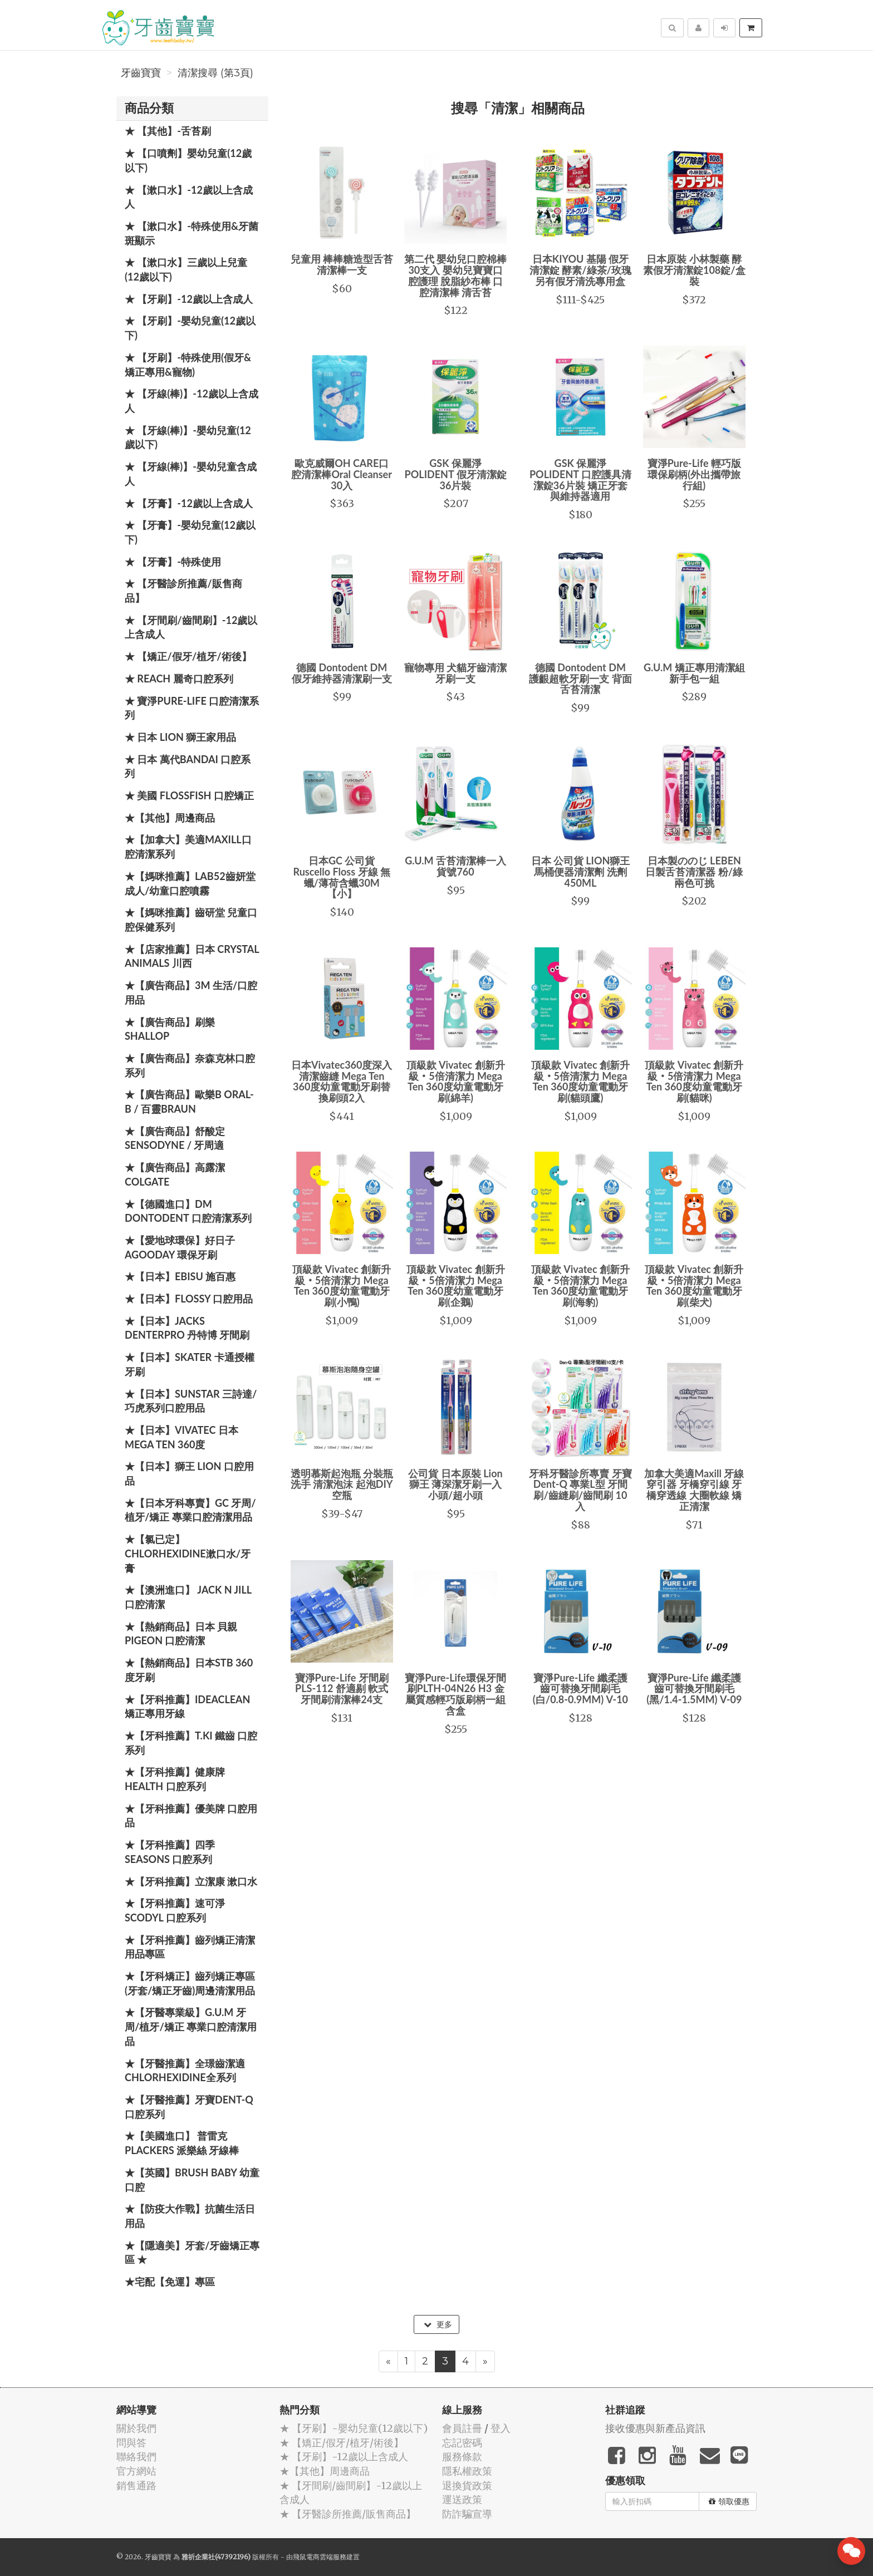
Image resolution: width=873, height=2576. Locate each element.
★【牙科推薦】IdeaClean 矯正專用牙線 (187, 1706)
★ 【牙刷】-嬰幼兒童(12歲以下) (190, 327)
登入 (501, 2428)
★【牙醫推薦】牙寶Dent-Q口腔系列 (189, 2106)
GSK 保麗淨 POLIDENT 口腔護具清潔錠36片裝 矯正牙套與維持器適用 (580, 479)
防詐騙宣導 (467, 2514)
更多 (438, 2324)
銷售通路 (136, 2485)
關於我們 (136, 2428)
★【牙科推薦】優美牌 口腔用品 (191, 1815)
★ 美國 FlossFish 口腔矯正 (189, 795)
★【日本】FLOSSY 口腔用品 (189, 1298)
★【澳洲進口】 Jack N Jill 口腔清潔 (188, 1597)
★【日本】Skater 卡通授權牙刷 (189, 1364)
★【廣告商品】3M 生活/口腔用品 (191, 992)
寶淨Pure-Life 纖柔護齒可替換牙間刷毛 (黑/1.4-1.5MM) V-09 (694, 1689)
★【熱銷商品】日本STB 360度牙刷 (189, 1669)
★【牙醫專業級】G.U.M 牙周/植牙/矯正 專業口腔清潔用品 (191, 2026)
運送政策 (462, 2499)
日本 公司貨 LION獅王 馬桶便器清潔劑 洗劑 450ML (580, 871)
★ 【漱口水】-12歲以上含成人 (189, 197)
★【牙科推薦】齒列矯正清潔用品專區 (190, 1947)
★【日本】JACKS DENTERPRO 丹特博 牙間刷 (187, 1328)
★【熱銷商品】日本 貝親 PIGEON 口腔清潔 (181, 1633)
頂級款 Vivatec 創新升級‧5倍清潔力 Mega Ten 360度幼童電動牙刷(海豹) (580, 1285)
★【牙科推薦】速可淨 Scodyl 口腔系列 (175, 1910)
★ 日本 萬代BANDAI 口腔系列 (188, 766)
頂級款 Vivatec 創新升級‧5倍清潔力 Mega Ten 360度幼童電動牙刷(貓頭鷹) (580, 1081)
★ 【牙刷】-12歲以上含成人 (189, 299)
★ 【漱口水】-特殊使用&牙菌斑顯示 (191, 233)
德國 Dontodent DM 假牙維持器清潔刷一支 (342, 673)
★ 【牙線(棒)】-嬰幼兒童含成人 (191, 473)
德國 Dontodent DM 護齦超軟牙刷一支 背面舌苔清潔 (580, 678)
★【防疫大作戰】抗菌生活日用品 (190, 2216)
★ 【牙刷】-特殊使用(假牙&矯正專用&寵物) (188, 364)
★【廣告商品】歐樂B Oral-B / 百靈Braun (189, 1101)
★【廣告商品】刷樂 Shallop (170, 1029)
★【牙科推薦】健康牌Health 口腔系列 (175, 1779)
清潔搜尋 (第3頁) (215, 73)
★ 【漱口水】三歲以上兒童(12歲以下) (186, 269)
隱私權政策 (467, 2471)
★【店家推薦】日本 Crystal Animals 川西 (192, 956)
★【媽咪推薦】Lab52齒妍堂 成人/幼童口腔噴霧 (190, 883)
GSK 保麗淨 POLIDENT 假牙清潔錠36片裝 (456, 474)
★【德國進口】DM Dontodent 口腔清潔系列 (188, 1211)
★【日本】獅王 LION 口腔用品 (189, 1473)
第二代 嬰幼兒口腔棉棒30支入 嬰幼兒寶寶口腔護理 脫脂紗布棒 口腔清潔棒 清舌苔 (455, 275)
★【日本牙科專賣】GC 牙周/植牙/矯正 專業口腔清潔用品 (190, 1510)
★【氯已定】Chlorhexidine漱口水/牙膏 (188, 1553)
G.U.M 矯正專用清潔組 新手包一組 (694, 673)
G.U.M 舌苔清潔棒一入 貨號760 (455, 866)
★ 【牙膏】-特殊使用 (173, 561)
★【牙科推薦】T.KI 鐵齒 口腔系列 (191, 1742)
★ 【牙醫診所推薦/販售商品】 (183, 590)
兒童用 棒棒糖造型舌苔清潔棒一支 (342, 264)
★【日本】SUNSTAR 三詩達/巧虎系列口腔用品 (191, 1401)
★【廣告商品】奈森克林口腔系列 (190, 1065)
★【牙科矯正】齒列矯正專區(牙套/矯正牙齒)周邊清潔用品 (190, 1983)
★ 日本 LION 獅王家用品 (180, 737)
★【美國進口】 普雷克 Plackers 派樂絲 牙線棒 (182, 2143)
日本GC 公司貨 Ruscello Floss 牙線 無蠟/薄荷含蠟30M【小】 (341, 876)
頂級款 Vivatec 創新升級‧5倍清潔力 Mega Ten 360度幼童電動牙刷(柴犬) (694, 1285)
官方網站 (136, 2471)
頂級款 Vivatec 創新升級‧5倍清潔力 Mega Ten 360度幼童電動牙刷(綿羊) (455, 1081)
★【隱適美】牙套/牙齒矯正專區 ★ (192, 2252)
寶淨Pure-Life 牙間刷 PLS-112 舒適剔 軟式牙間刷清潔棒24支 (342, 1689)
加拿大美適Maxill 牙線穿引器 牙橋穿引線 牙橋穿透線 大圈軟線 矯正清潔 (694, 1489)
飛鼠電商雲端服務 (319, 2557)
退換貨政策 (467, 2485)
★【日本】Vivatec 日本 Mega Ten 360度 (181, 1437)
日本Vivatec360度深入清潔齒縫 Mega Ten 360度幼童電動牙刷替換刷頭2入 (342, 1081)
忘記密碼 (462, 2442)
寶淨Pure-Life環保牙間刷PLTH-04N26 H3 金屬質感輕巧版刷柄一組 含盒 (455, 1694)
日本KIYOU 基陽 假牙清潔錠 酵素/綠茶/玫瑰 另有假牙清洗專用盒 (580, 270)
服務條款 (462, 2456)
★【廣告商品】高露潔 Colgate (175, 1174)
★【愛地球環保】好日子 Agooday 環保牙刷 (180, 1247)
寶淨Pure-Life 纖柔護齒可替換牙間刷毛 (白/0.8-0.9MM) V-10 (580, 1689)
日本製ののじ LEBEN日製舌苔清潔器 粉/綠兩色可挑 (694, 871)
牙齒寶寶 (141, 73)
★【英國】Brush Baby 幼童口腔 (192, 2179)
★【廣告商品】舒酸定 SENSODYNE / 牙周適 (175, 1138)
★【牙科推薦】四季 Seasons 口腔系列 (170, 1851)
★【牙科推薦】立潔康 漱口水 (191, 1881)
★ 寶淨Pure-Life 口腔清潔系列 (192, 708)
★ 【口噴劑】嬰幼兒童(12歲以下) (188, 160)
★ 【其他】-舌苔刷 (168, 131)
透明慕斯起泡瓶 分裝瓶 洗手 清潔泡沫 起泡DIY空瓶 (342, 1484)
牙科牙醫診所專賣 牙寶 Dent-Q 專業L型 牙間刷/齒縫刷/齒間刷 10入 (580, 1489)
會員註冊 (462, 2428)
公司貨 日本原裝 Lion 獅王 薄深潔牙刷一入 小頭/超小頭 (455, 1484)
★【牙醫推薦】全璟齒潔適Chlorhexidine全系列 (185, 2070)
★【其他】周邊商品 (170, 818)
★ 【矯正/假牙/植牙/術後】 (188, 656)
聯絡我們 (136, 2456)
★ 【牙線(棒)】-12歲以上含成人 (191, 400)
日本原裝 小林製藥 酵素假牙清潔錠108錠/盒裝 (694, 270)
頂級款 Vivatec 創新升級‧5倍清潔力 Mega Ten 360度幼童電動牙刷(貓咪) (694, 1081)
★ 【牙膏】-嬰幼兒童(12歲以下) (190, 532)
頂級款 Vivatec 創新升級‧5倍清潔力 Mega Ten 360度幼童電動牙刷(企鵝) (455, 1285)
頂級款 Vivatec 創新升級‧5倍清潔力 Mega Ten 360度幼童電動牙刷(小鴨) (341, 1285)
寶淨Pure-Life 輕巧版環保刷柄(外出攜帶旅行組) (694, 474)
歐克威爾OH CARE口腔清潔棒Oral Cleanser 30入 (341, 474)
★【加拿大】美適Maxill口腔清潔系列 (188, 846)
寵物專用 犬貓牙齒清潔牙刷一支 (455, 673)
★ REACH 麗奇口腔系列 (179, 678)
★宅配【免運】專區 (170, 2281)
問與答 (131, 2442)
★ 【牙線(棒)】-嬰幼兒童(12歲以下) (188, 437)
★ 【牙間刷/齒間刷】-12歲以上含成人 (191, 627)
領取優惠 (729, 2501)
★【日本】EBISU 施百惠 (180, 1276)
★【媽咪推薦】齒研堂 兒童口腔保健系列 (191, 919)
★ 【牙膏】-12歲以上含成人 (189, 503)
